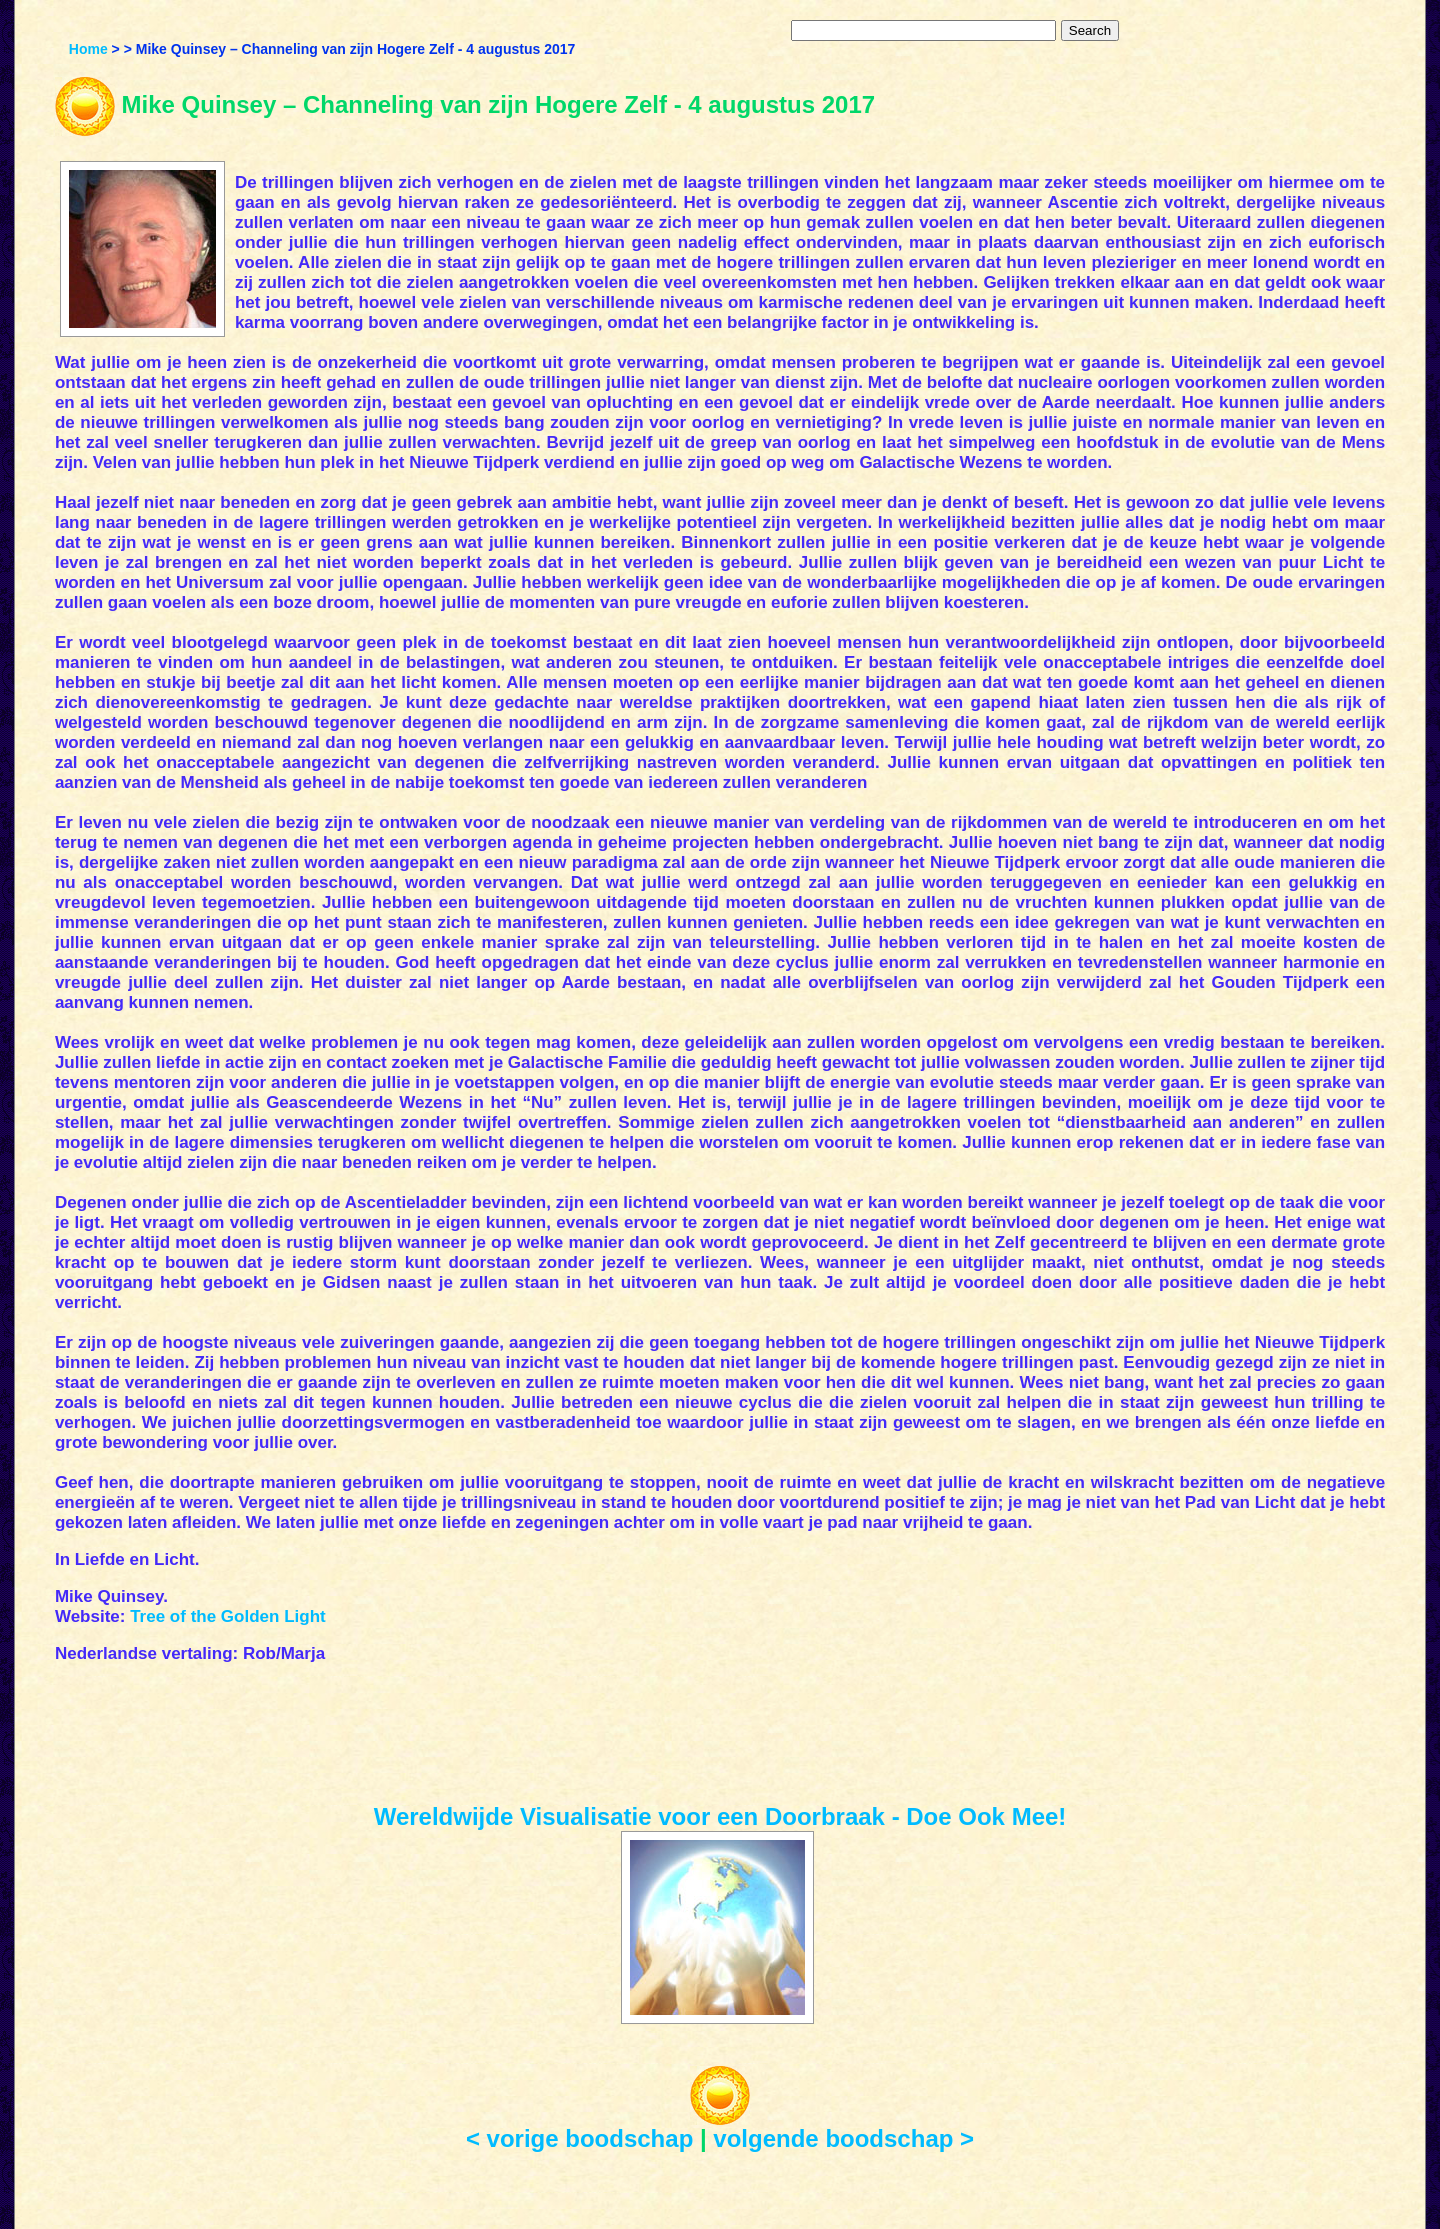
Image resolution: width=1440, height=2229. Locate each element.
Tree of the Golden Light (228, 1616)
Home (88, 49)
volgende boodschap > (843, 2138)
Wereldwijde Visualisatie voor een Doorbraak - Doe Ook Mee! (720, 1816)
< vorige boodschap (579, 2138)
